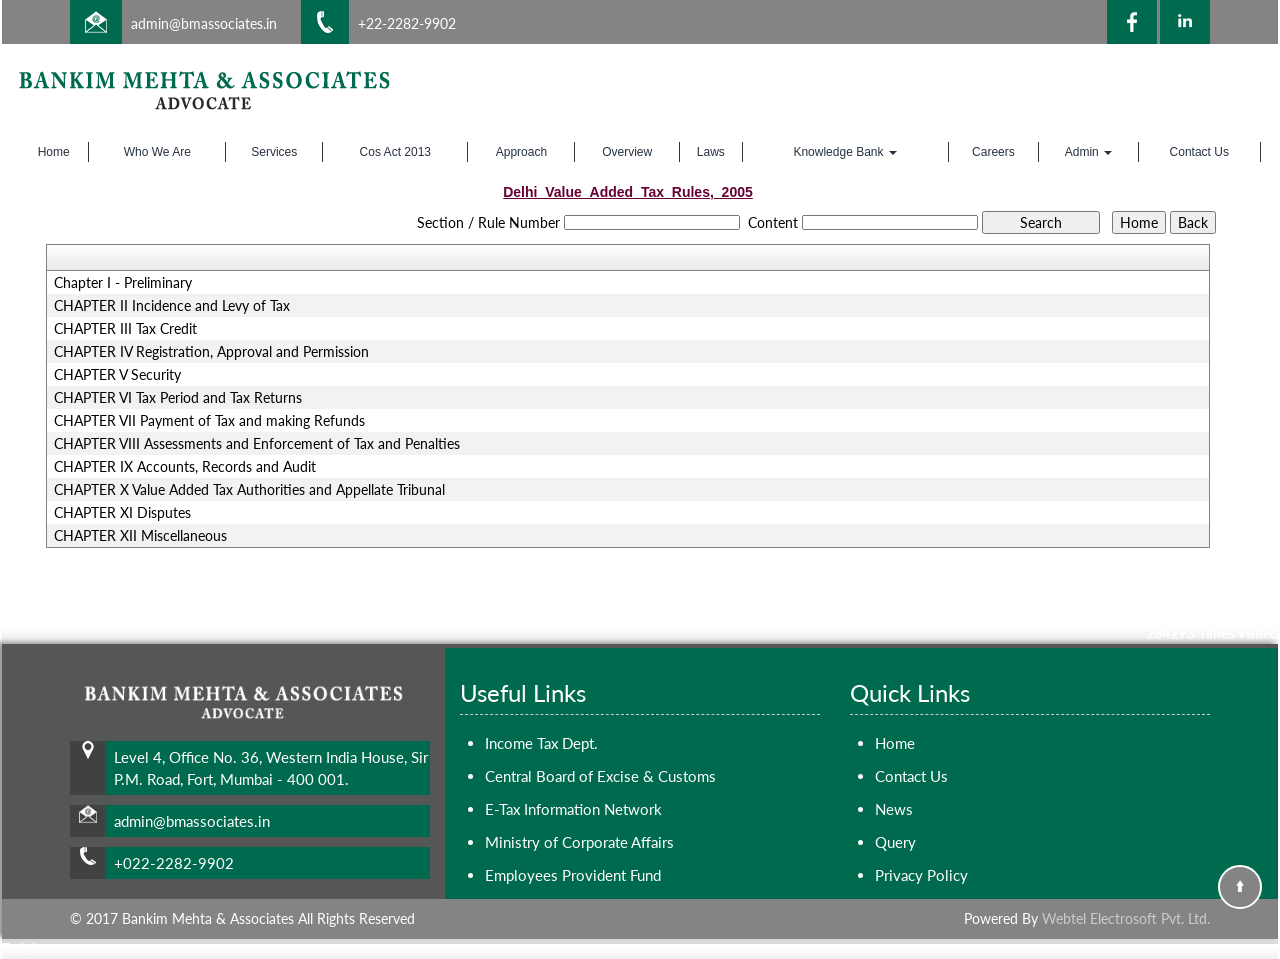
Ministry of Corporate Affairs (579, 842)
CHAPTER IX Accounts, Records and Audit (185, 467)
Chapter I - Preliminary (123, 283)
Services (274, 152)
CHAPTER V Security (117, 375)
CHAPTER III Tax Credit (125, 329)
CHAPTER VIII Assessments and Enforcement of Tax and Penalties (257, 444)
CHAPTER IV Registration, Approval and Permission (211, 352)
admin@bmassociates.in (204, 23)
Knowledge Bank (844, 152)
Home (54, 152)
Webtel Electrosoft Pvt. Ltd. (1126, 918)
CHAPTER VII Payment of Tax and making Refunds (209, 421)
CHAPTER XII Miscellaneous (140, 536)
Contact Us (1199, 152)
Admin (1088, 152)
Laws (711, 152)
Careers (993, 152)
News (894, 809)
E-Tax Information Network (573, 809)
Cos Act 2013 (395, 152)
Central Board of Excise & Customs (600, 776)
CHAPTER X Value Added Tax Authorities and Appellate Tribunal (249, 490)
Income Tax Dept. (541, 743)
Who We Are (157, 152)
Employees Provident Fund (573, 875)
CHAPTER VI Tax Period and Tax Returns (178, 398)
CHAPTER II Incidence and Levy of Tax (172, 306)
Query (895, 842)
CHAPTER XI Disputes (122, 513)
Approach (521, 152)
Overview (627, 152)
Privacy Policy (921, 875)
